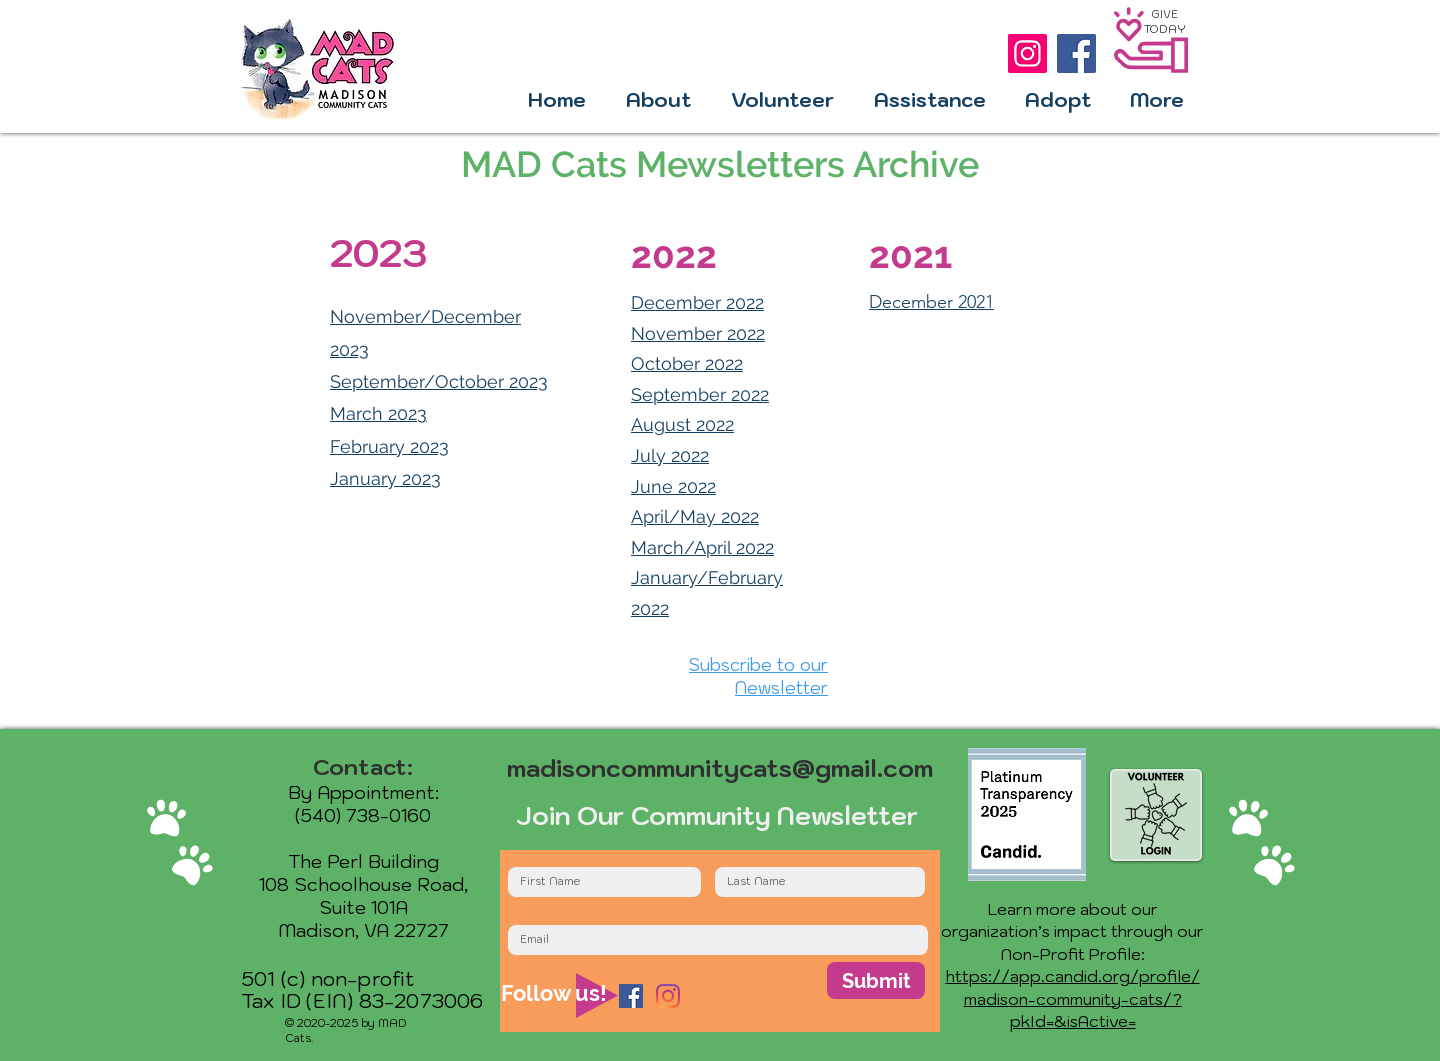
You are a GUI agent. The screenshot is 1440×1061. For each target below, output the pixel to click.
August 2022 (682, 424)
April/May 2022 (695, 516)
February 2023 (389, 446)
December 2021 (931, 302)
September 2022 (700, 394)
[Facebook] (1076, 53)
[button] (658, 100)
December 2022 (697, 302)
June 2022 (673, 486)
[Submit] (876, 980)
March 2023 (378, 413)
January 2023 (385, 478)
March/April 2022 (702, 547)
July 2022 (670, 455)
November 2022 (698, 333)
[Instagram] (1027, 53)
